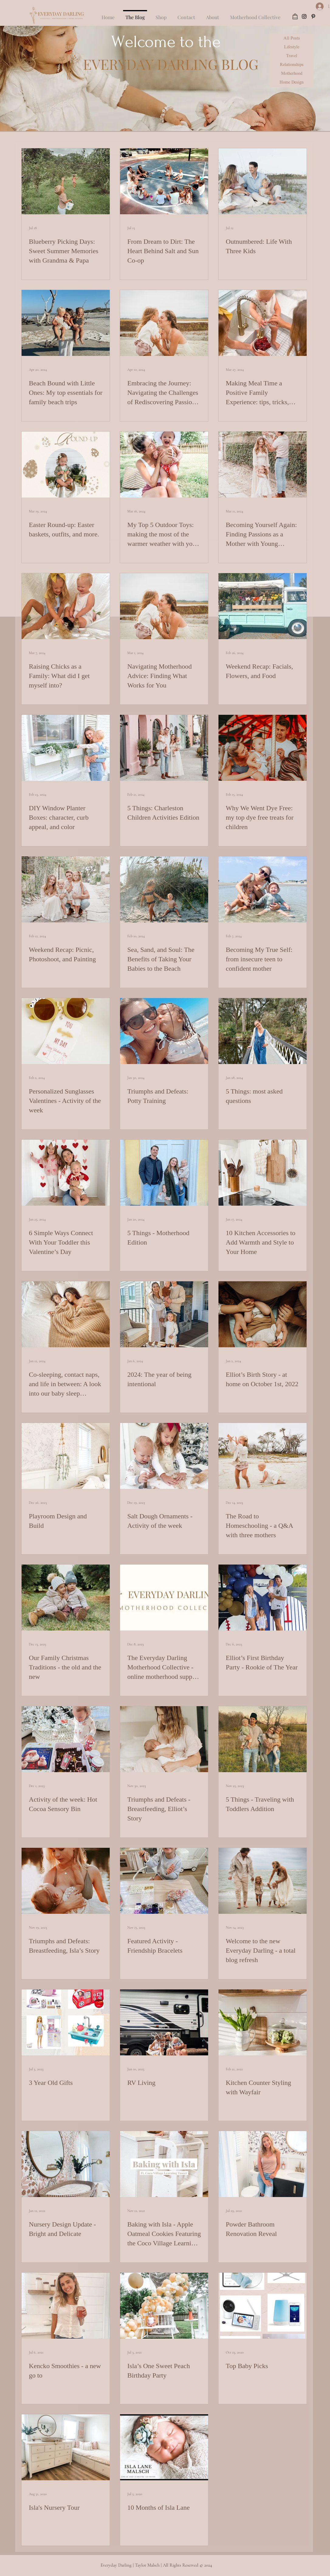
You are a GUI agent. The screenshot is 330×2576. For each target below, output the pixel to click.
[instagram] (304, 16)
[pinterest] (313, 16)
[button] (186, 14)
